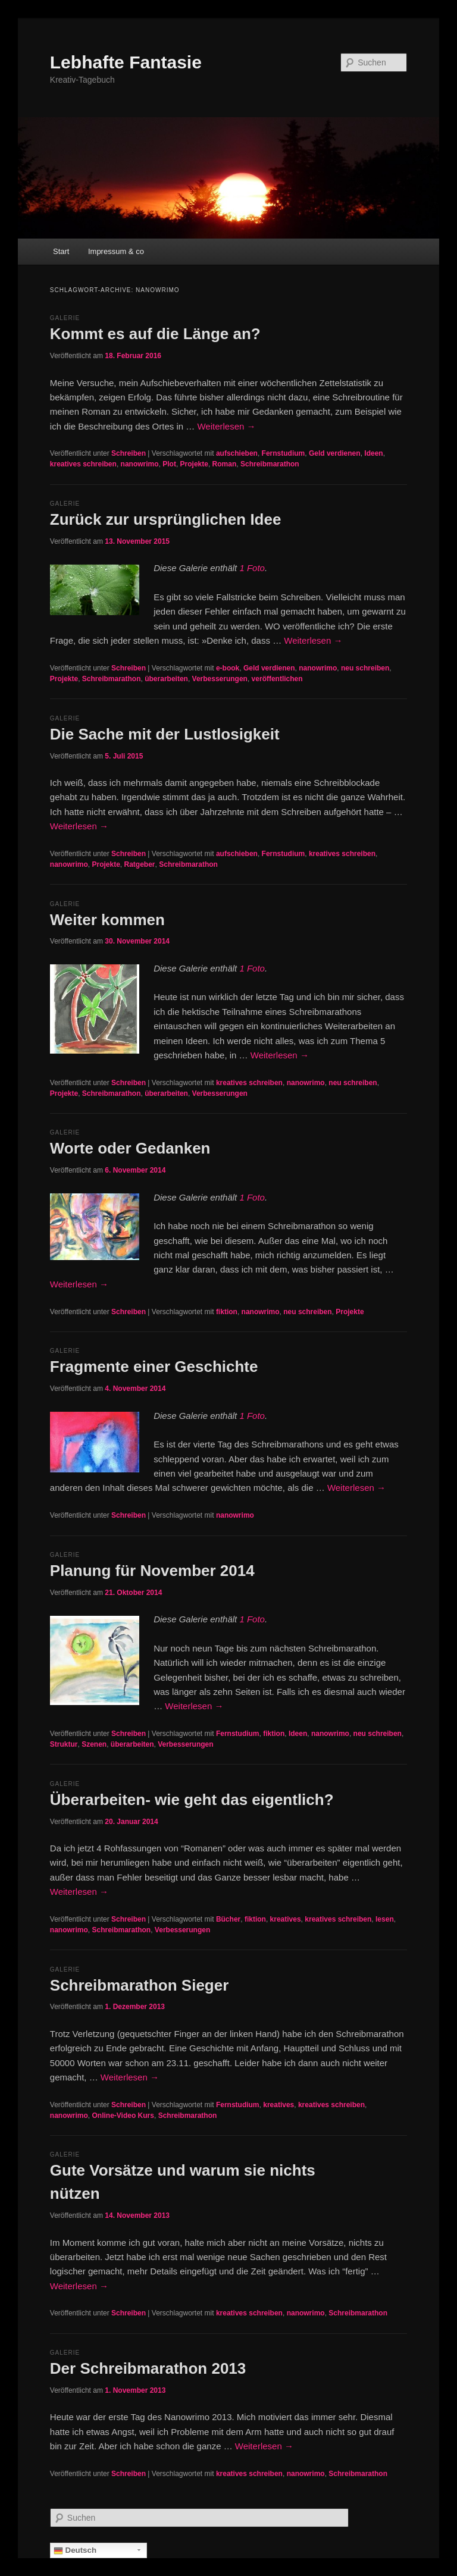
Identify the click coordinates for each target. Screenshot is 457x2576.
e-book (227, 668)
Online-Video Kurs (123, 2115)
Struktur (64, 1744)
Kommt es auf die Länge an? (155, 334)
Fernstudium (283, 453)
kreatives (285, 1919)
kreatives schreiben (83, 464)
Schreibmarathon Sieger (139, 1985)
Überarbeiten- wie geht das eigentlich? (192, 1800)
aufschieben (237, 453)
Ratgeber (139, 864)
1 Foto (252, 568)
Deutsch (75, 2550)
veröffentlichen (277, 679)
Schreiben (128, 453)
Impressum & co (116, 251)
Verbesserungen (220, 679)
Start (61, 251)
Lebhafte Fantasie (126, 62)
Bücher (228, 1919)
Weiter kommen (107, 920)
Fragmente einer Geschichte (154, 1366)
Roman (224, 464)
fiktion (226, 1312)
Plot (169, 464)
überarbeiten (166, 679)
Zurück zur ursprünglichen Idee (165, 519)
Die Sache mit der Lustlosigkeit (165, 734)
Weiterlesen (226, 426)
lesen (384, 1919)
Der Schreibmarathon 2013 (148, 2368)
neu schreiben (365, 668)
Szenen (94, 1744)
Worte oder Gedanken (130, 1148)
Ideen (373, 453)
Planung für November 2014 (152, 1571)
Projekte (194, 464)
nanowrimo (140, 464)
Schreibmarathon (269, 464)
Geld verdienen (335, 453)
